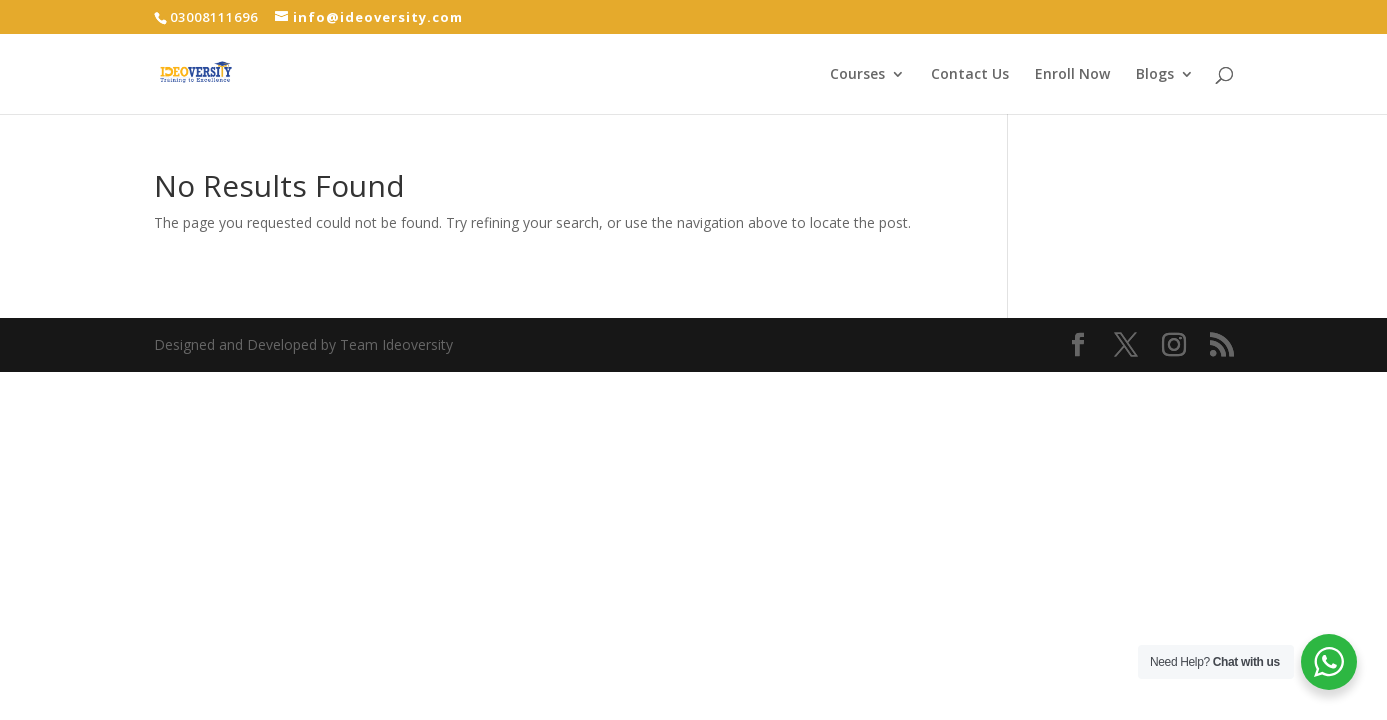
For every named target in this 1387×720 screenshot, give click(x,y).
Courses (857, 75)
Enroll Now (1072, 75)
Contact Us (970, 75)
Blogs (1155, 75)
